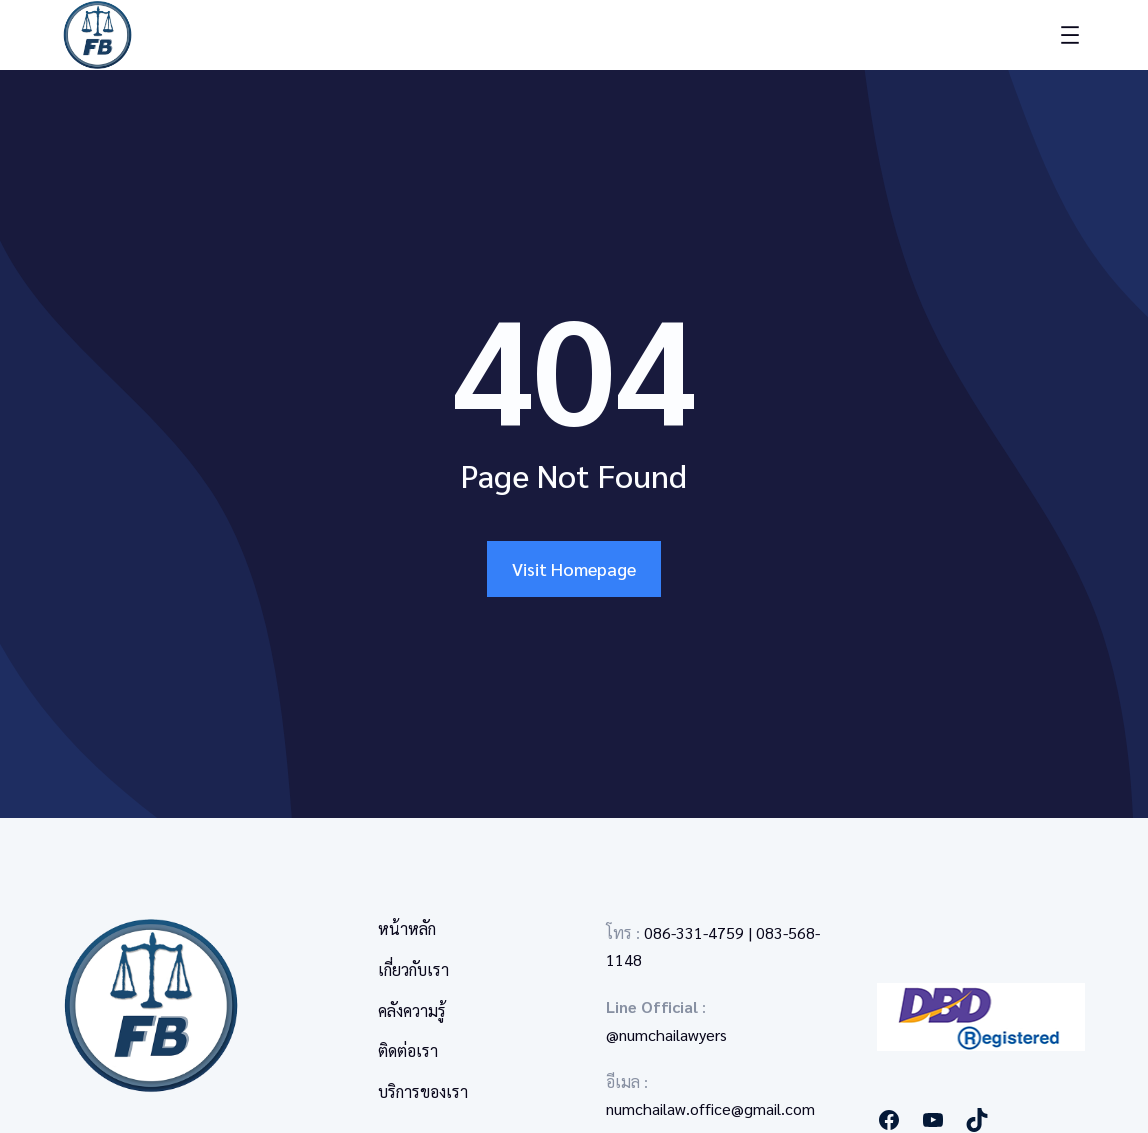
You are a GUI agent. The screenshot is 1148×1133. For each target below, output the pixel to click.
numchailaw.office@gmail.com (710, 1108)
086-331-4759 (694, 932)
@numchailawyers (666, 1034)
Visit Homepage (574, 568)
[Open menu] (1070, 35)
